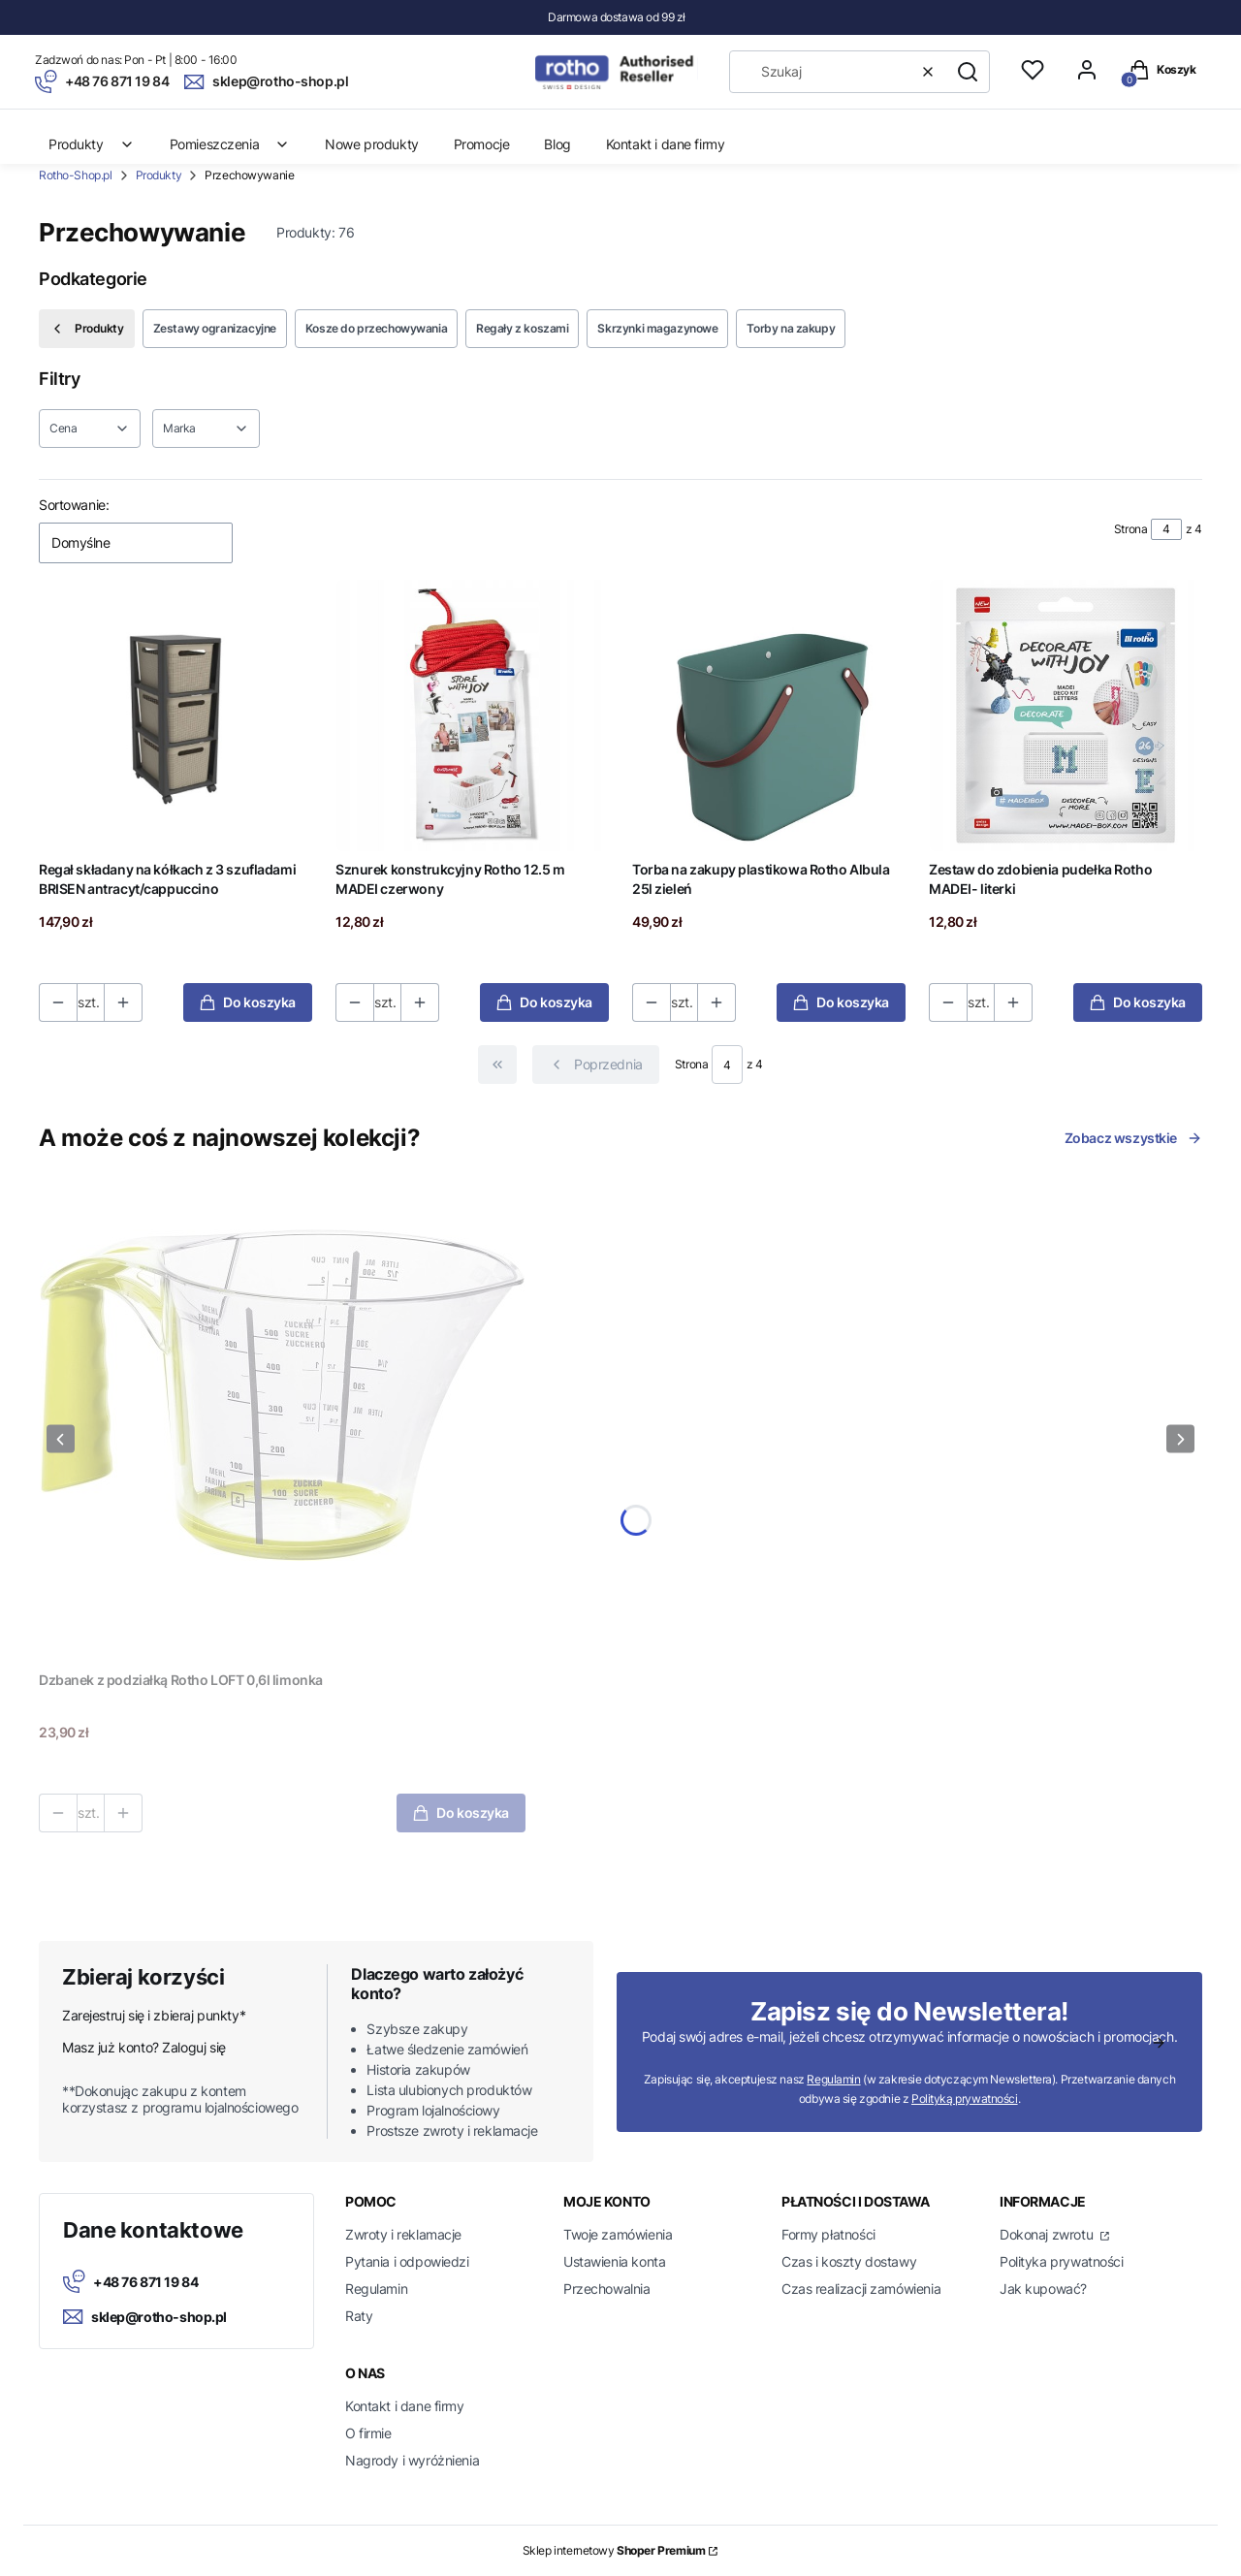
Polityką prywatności (964, 2098)
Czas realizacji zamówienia (860, 2288)
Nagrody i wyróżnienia (412, 2460)
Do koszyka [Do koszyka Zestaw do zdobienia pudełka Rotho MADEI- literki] (1138, 1002)
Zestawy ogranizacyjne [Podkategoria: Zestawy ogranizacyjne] (214, 328)
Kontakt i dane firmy (404, 2406)
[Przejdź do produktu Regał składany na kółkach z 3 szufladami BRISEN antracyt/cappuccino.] (175, 715)
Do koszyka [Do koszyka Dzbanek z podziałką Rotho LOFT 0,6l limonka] (461, 1812)
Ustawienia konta (614, 2261)
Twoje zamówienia (617, 2234)
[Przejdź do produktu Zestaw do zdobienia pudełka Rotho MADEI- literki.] (1065, 715)
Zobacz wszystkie (1133, 1137)
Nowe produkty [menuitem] (372, 144)
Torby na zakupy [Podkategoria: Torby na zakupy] (791, 328)
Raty (358, 2315)
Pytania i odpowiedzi (407, 2261)
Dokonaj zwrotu (1048, 2234)
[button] (967, 71)
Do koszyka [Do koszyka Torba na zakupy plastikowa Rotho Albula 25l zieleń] (841, 1002)
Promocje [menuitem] (482, 144)
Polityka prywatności (1062, 2261)
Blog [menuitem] (557, 144)
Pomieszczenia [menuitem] (230, 144)
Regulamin (833, 2079)
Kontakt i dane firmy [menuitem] (665, 144)
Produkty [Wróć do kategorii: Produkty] (86, 328)
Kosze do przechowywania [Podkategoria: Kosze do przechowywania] (376, 328)
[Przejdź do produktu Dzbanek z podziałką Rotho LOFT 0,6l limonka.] (282, 1419)
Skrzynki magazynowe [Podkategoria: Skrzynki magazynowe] (657, 328)
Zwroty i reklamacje (403, 2234)
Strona (1130, 529)
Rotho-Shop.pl (75, 175)
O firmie (368, 2433)
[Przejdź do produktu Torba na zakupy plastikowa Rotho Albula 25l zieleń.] (769, 715)
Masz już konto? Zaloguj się (144, 2047)
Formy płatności (828, 2234)
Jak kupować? (1043, 2288)
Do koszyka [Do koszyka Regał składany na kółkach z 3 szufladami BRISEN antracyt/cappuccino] (248, 1002)
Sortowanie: (74, 504)
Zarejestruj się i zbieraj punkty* (153, 2015)
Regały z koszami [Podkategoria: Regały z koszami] (522, 328)
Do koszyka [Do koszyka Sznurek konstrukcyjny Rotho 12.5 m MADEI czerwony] (544, 1002)
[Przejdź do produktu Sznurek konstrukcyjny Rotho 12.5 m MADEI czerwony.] (472, 715)
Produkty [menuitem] (91, 144)
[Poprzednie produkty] (595, 1064)
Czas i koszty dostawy (848, 2261)
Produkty (159, 175)
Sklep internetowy (614, 2550)
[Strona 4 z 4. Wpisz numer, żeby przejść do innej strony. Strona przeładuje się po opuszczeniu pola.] (1166, 529)
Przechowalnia (607, 2288)
